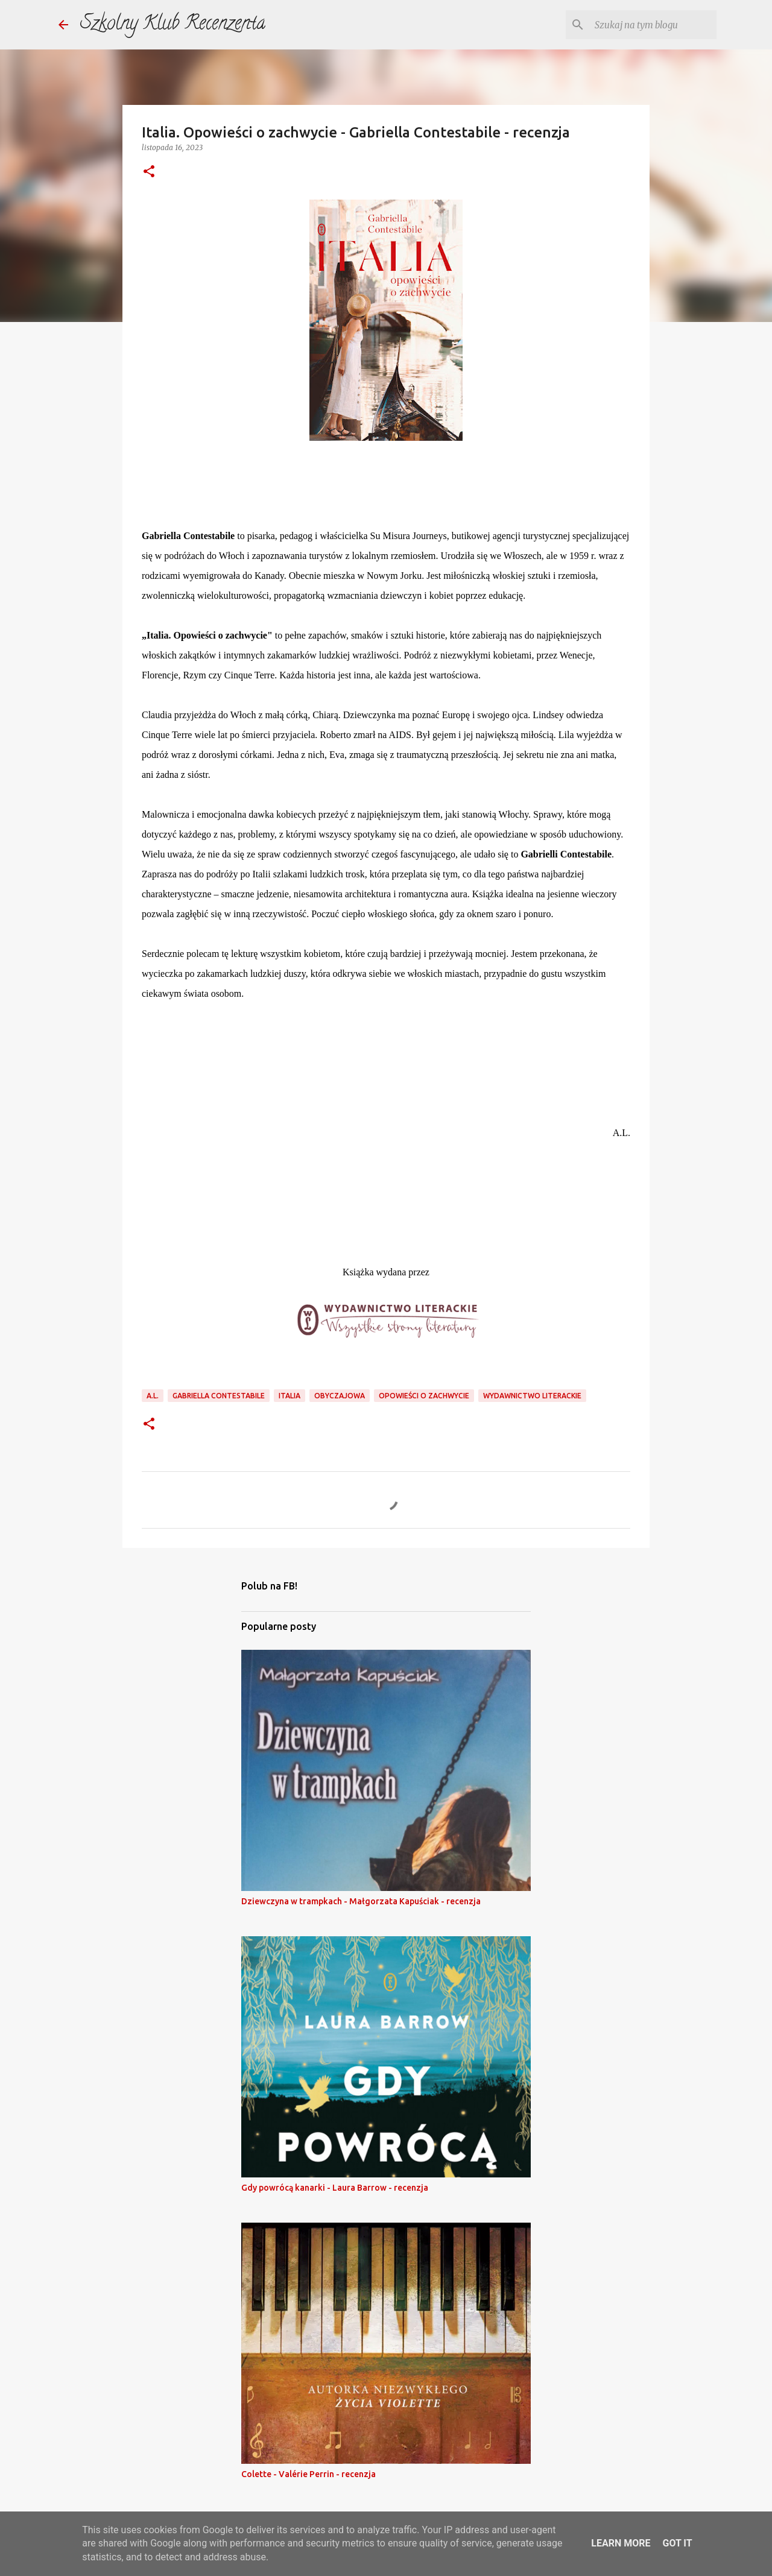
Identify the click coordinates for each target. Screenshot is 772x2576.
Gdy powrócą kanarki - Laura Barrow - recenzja (334, 2187)
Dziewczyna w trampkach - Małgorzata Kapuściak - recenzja (361, 1901)
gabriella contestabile (218, 1396)
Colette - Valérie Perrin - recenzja (308, 2474)
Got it (677, 2543)
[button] (149, 172)
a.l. (153, 1396)
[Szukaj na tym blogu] (653, 24)
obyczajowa (339, 1396)
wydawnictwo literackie (532, 1396)
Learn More (620, 2543)
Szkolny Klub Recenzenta (172, 25)
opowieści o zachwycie (424, 1396)
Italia (289, 1396)
